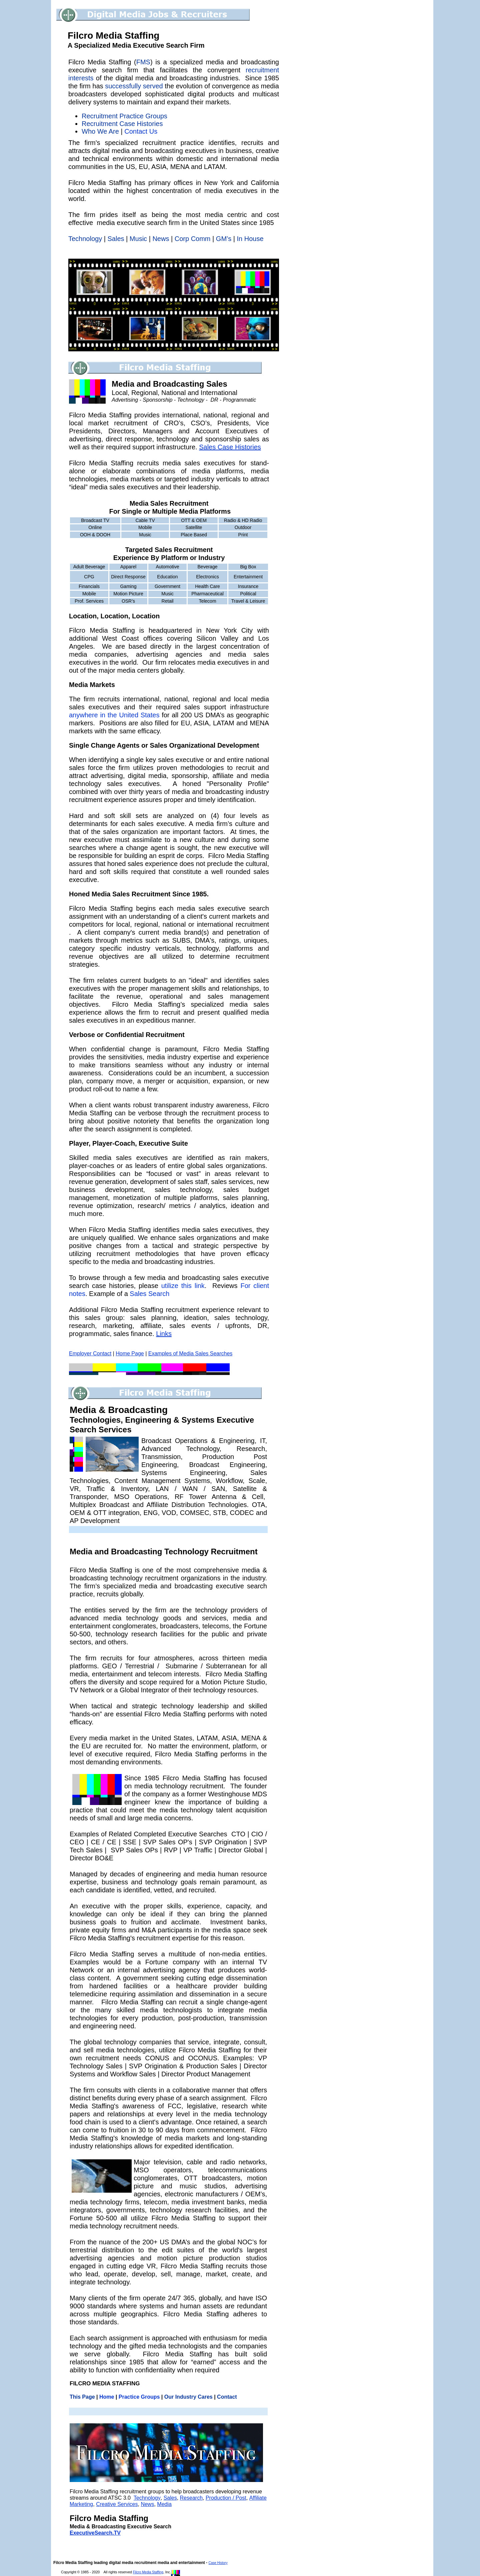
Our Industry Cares (188, 2397)
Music (138, 238)
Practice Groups (139, 2397)
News (160, 238)
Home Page (130, 1353)
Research (191, 2498)
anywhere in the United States (114, 715)
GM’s (223, 238)
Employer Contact (90, 1353)
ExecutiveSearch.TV (95, 2533)
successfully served (134, 86)
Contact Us (140, 131)
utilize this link (183, 1285)
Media (164, 2504)
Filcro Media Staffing (148, 2572)
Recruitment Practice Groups (124, 116)
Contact (227, 2397)
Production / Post (226, 2498)
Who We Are (100, 131)
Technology (147, 2498)
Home (106, 2397)
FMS (143, 62)
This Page (82, 2397)
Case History (217, 2563)
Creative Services (117, 2504)
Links (164, 1333)
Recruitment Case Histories (122, 123)
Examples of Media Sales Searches (190, 1353)
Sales (116, 238)
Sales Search (149, 1293)
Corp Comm (193, 238)
